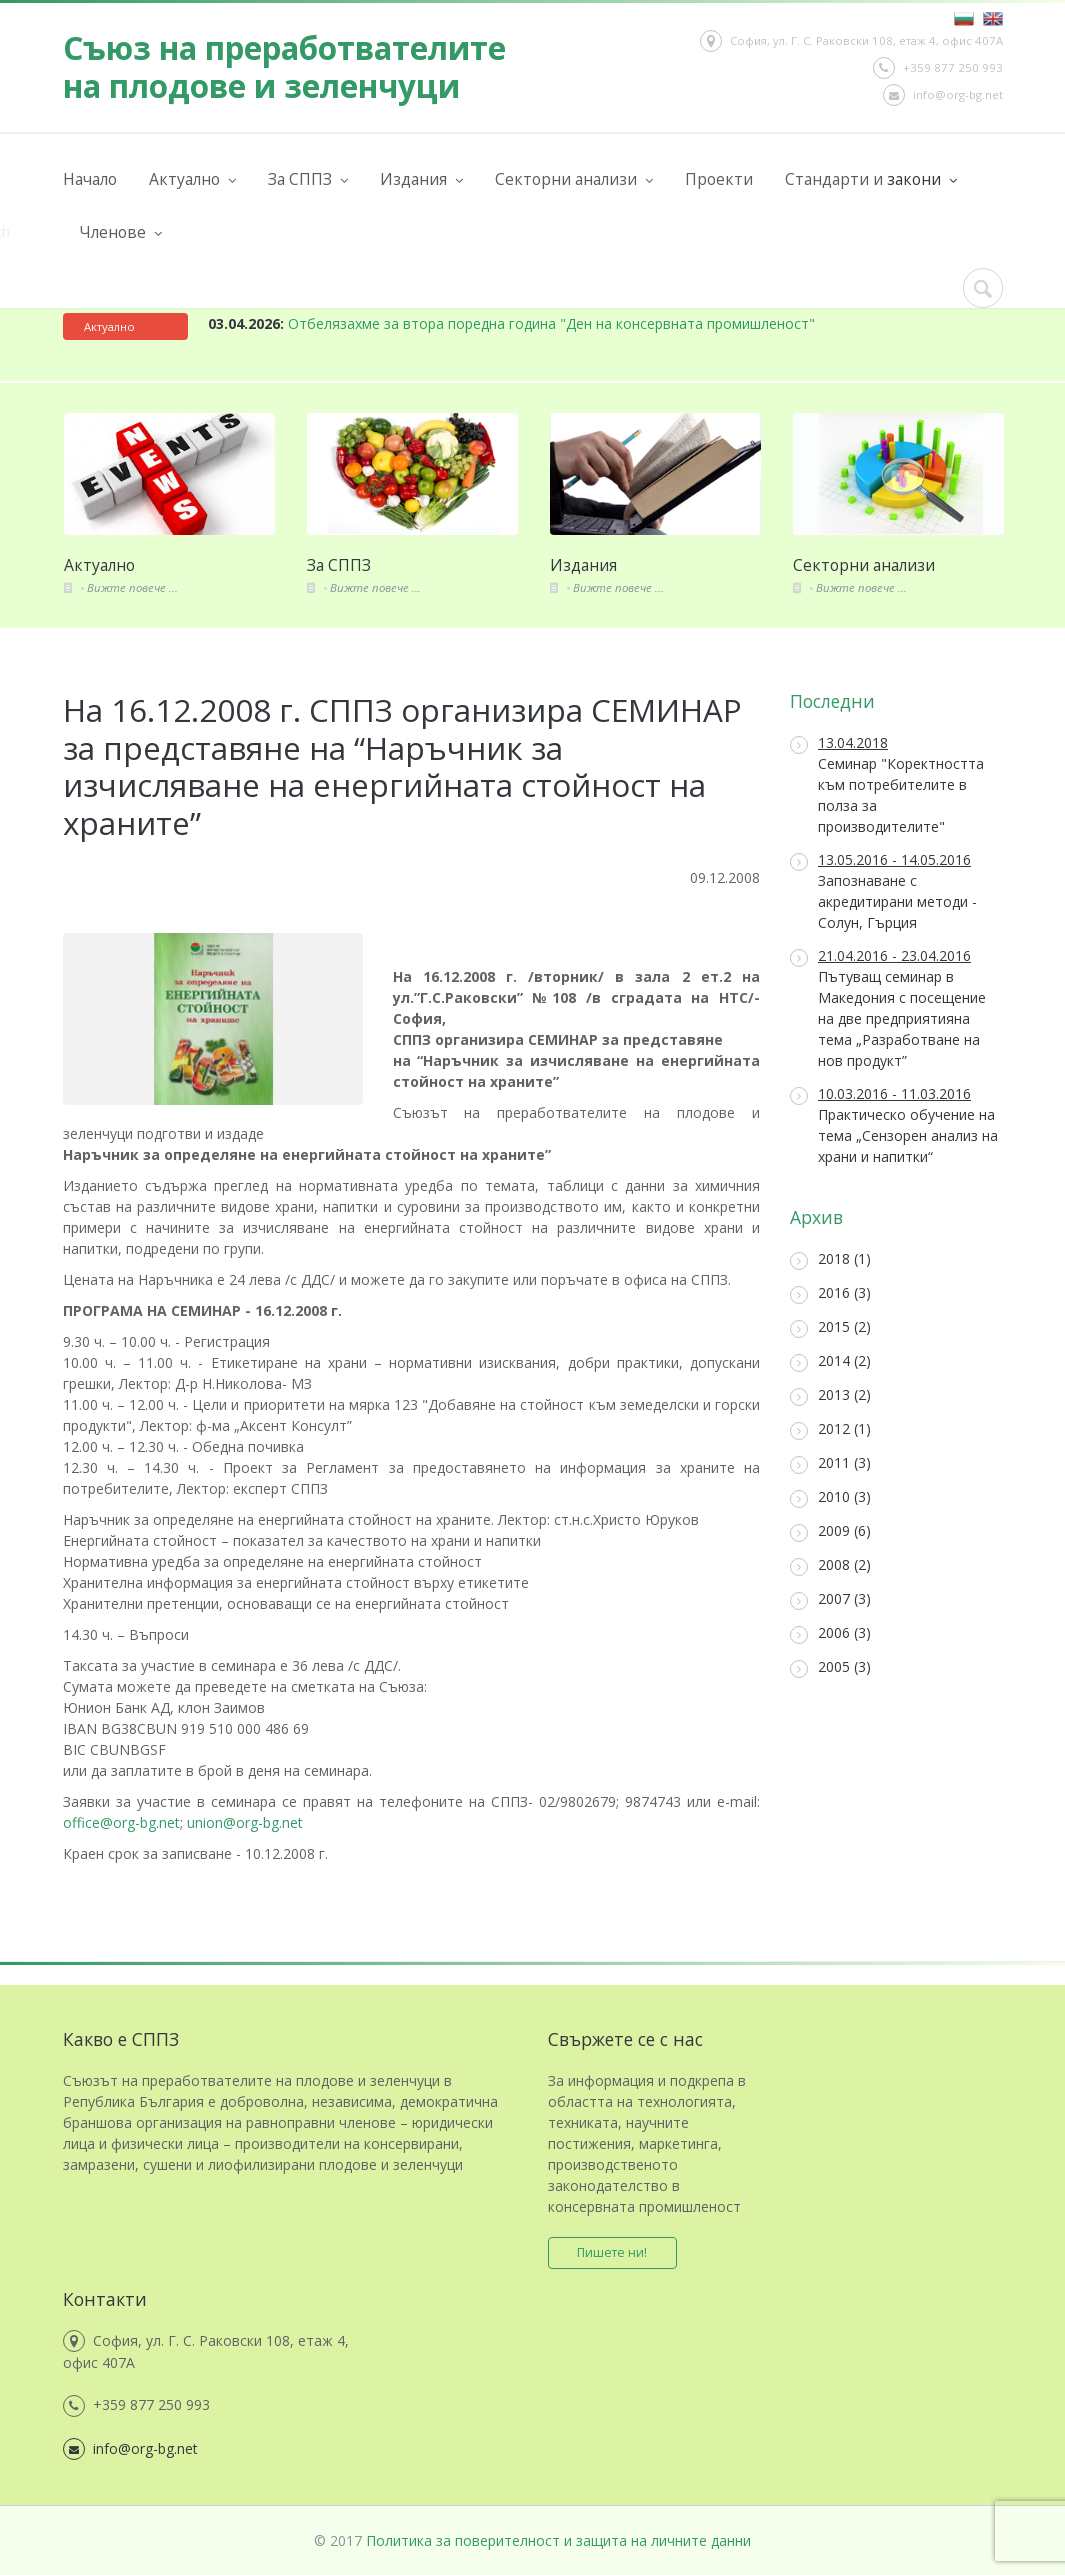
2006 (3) (830, 1633)
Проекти (719, 179)
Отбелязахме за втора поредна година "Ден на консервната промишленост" (511, 323)
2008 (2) (830, 1565)
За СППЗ (308, 179)
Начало (90, 179)
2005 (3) (830, 1667)
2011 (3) (830, 1463)
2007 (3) (830, 1599)
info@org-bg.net (943, 95)
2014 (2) (830, 1361)
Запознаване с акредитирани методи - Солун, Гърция (883, 891)
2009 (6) (830, 1531)
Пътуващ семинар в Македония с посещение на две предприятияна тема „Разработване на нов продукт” (888, 1008)
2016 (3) (830, 1293)
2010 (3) (830, 1497)
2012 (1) (830, 1429)
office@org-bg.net (121, 1822)
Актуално (192, 179)
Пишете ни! (613, 2252)
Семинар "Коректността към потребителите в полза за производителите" (887, 784)
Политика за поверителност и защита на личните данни (558, 2540)
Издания (421, 179)
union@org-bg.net (245, 1822)
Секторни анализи (574, 179)
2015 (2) (830, 1327)
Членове (120, 232)
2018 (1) (830, 1259)
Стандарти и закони (871, 179)
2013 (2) (830, 1395)
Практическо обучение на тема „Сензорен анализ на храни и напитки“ (894, 1125)
